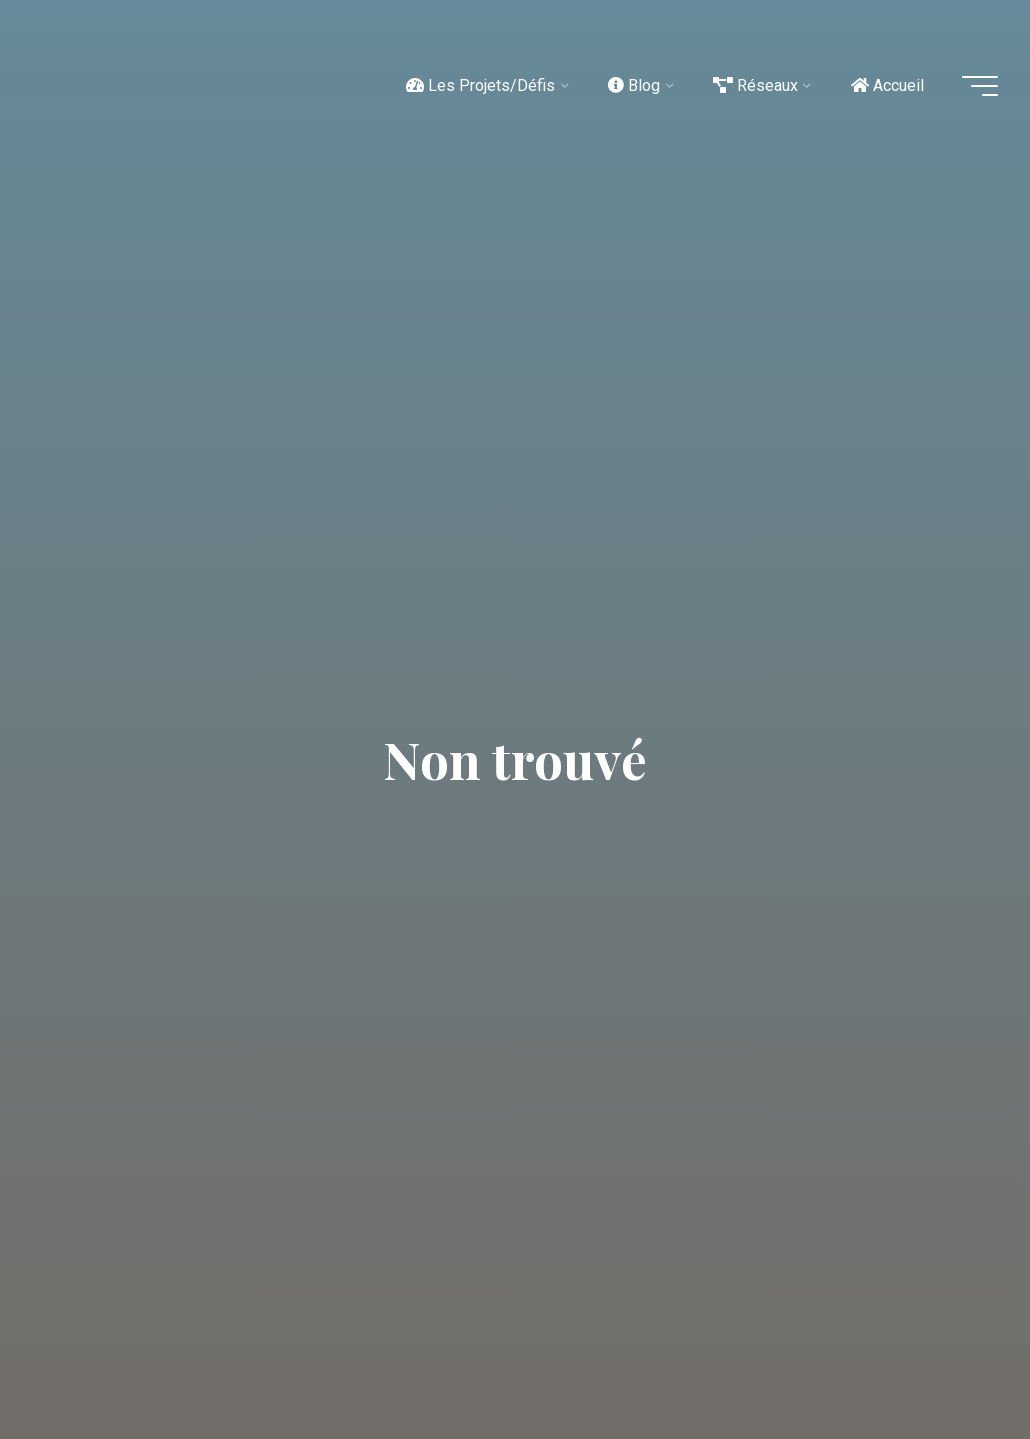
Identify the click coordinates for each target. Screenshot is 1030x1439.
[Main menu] (980, 86)
